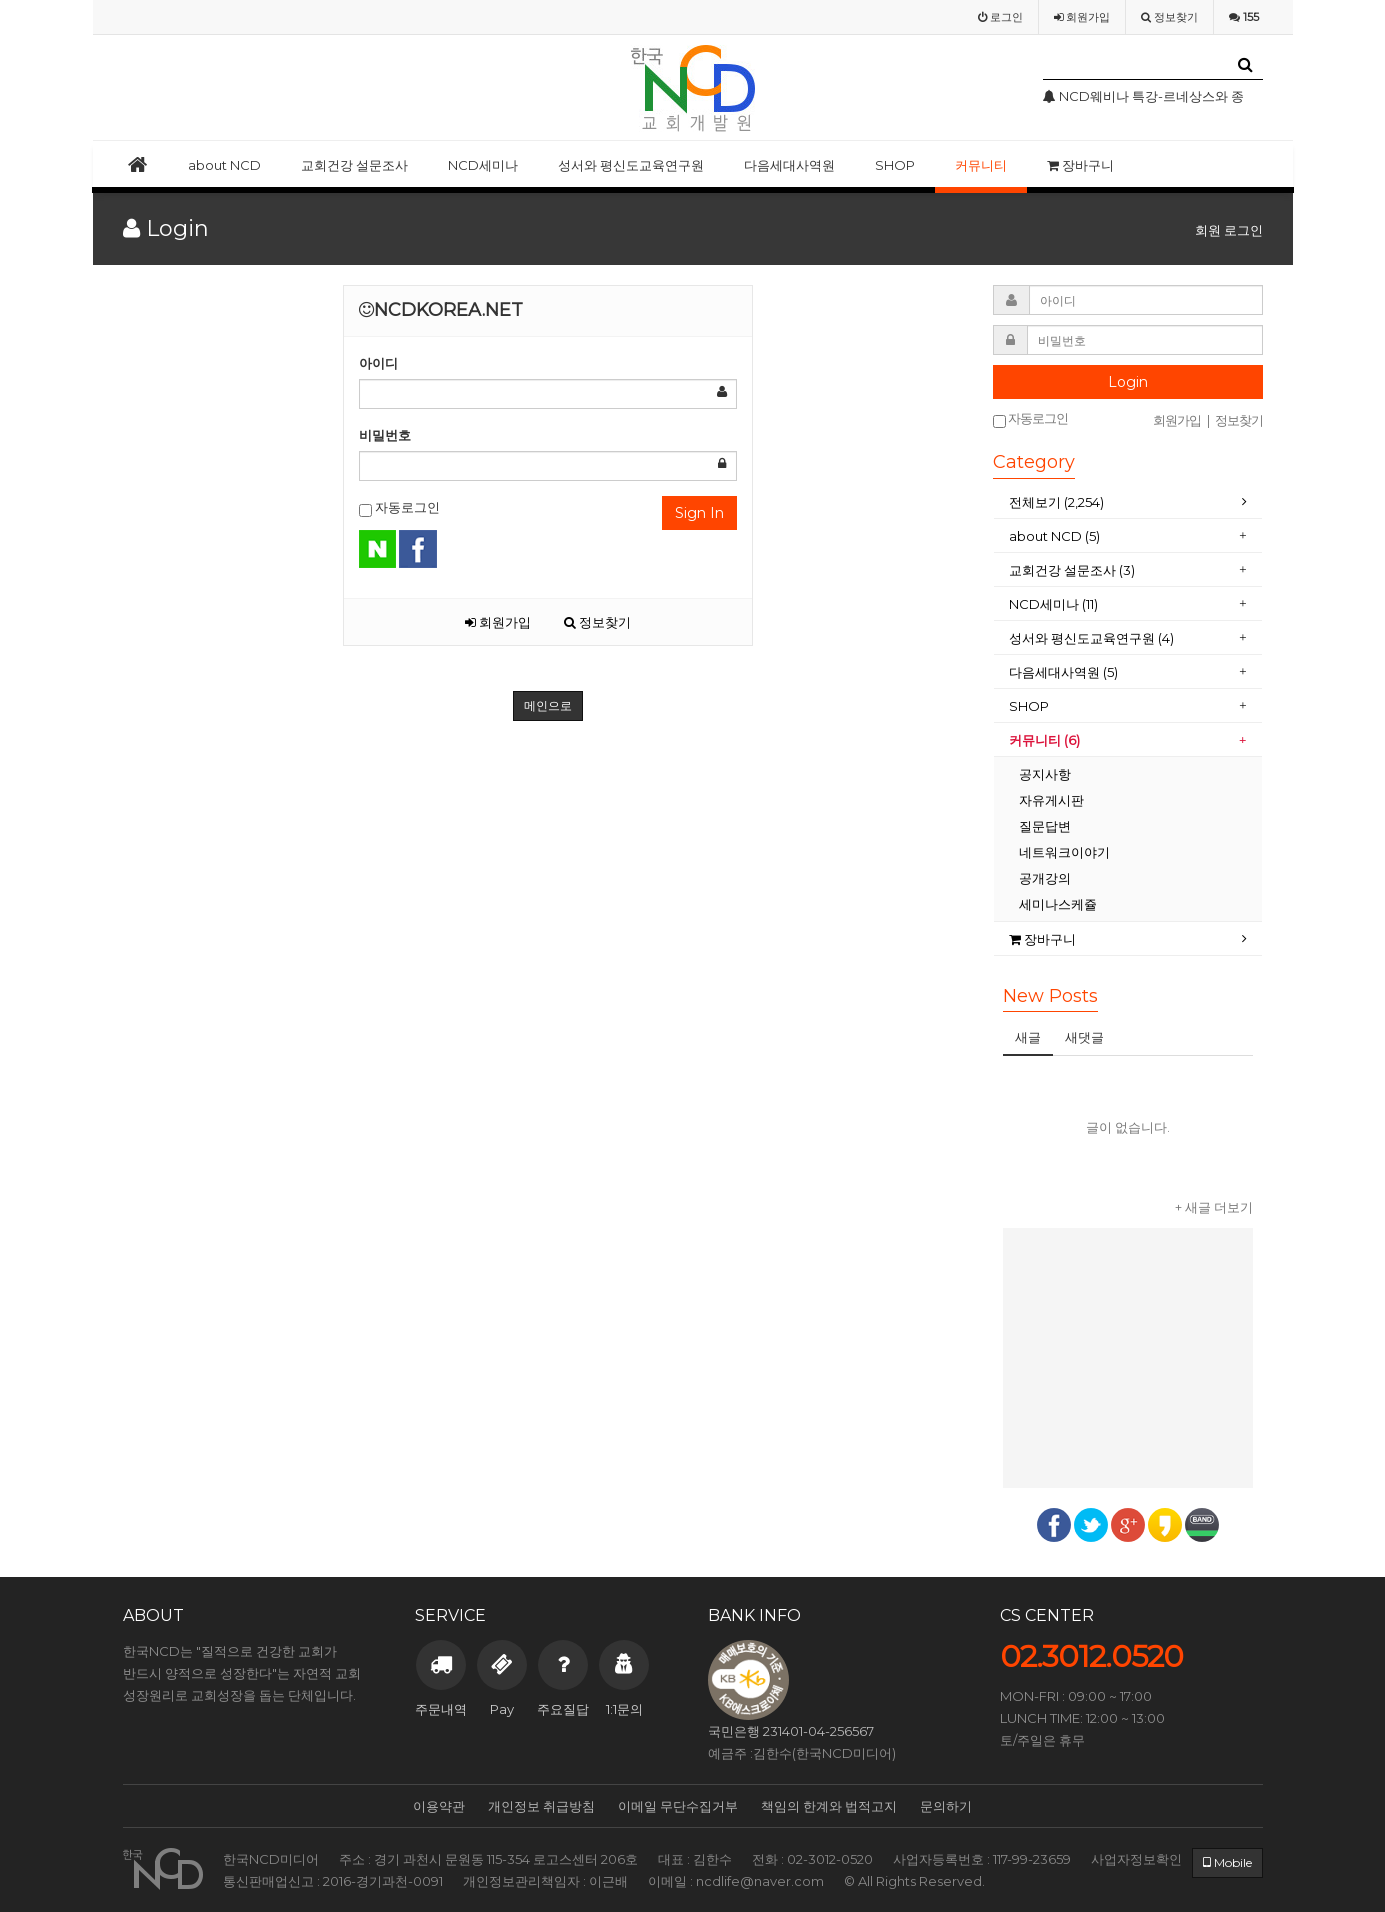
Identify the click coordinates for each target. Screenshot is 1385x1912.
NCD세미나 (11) (1053, 604)
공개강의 (1045, 878)
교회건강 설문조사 (354, 165)
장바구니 (1080, 165)
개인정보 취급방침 (541, 1806)
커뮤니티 (981, 165)
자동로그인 (399, 508)
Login (1128, 382)
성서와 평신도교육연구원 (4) (1091, 638)
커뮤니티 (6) (1044, 740)
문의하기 (946, 1806)
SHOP (895, 165)
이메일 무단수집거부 (678, 1806)
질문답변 (1045, 826)
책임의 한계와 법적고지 (829, 1806)
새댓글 (1084, 1037)
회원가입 (498, 622)
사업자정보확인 (1136, 1859)
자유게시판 (1051, 800)
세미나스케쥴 (1058, 904)
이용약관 (439, 1806)
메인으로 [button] (548, 705)
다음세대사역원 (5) (1063, 672)
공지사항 (1045, 774)
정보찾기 (597, 622)
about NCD (224, 165)
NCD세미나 (483, 165)
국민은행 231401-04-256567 (791, 1731)
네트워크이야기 (1064, 852)
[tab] (1128, 502)
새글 (1028, 1037)
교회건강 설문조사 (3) (1072, 570)
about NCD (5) (1054, 536)
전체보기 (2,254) (1056, 502)
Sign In (699, 513)
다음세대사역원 (789, 165)
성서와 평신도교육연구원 (631, 165)
